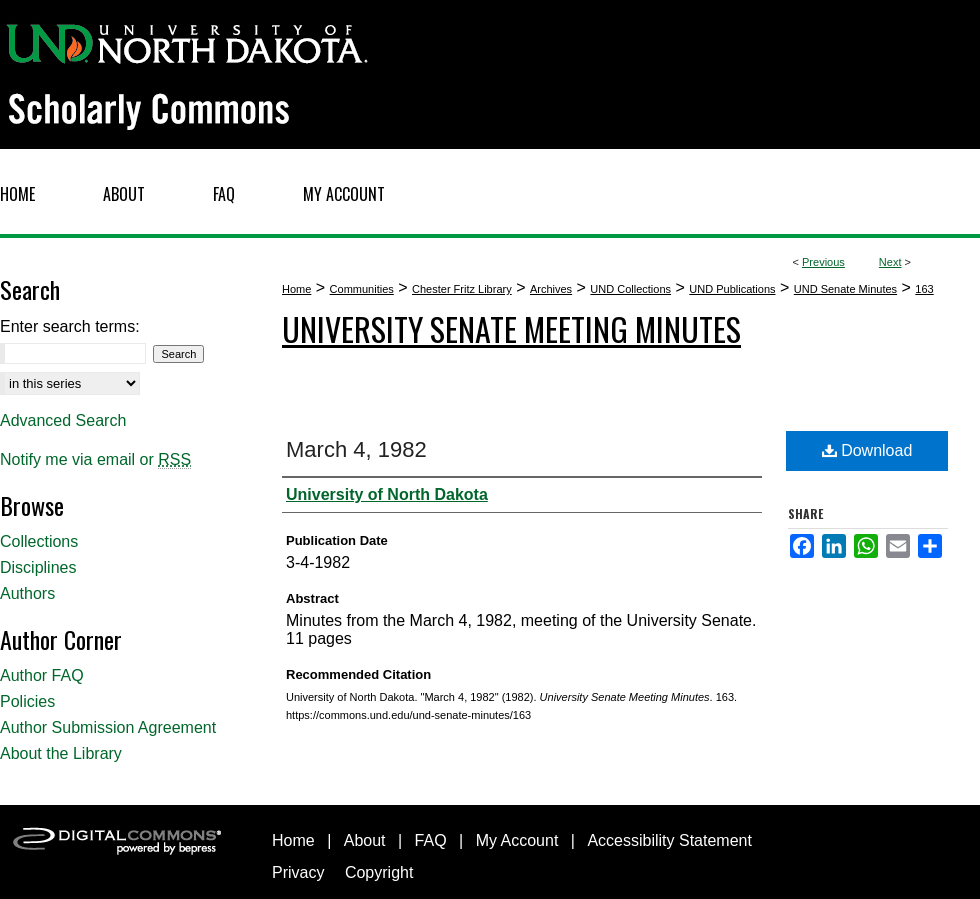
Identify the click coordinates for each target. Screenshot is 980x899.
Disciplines (38, 567)
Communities (362, 289)
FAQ (431, 840)
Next (890, 262)
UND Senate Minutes (845, 289)
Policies (27, 701)
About (365, 840)
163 (924, 289)
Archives (551, 289)
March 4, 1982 (356, 449)
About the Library (61, 753)
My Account (517, 840)
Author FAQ (42, 675)
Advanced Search (63, 420)
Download (867, 450)
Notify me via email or (95, 460)
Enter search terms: (70, 326)
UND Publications (732, 289)
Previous (823, 262)
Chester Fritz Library (462, 289)
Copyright (379, 872)
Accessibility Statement (669, 840)
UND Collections (630, 289)
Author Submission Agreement (108, 727)
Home (296, 289)
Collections (39, 541)
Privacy (298, 872)
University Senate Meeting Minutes (511, 328)
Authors (27, 593)
